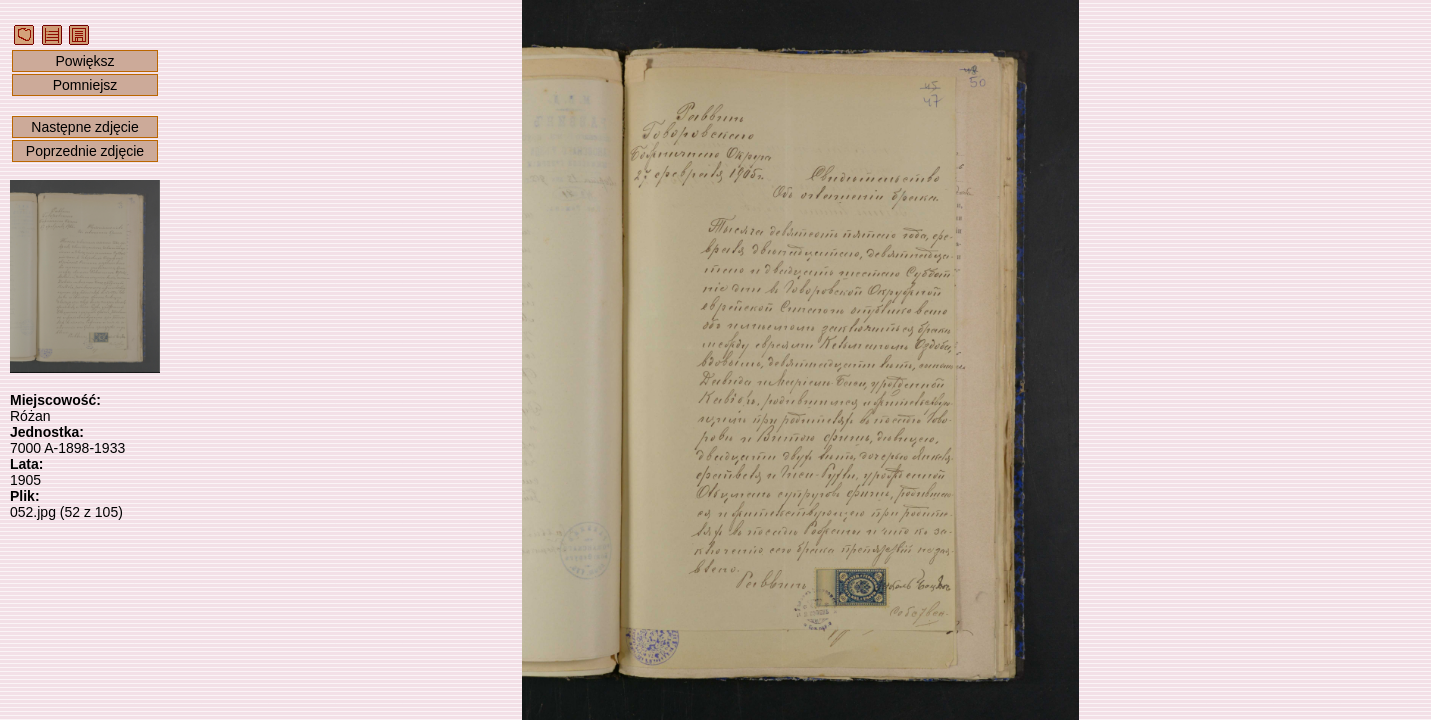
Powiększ (84, 61)
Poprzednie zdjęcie (85, 151)
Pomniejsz (85, 85)
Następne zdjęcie (84, 127)
